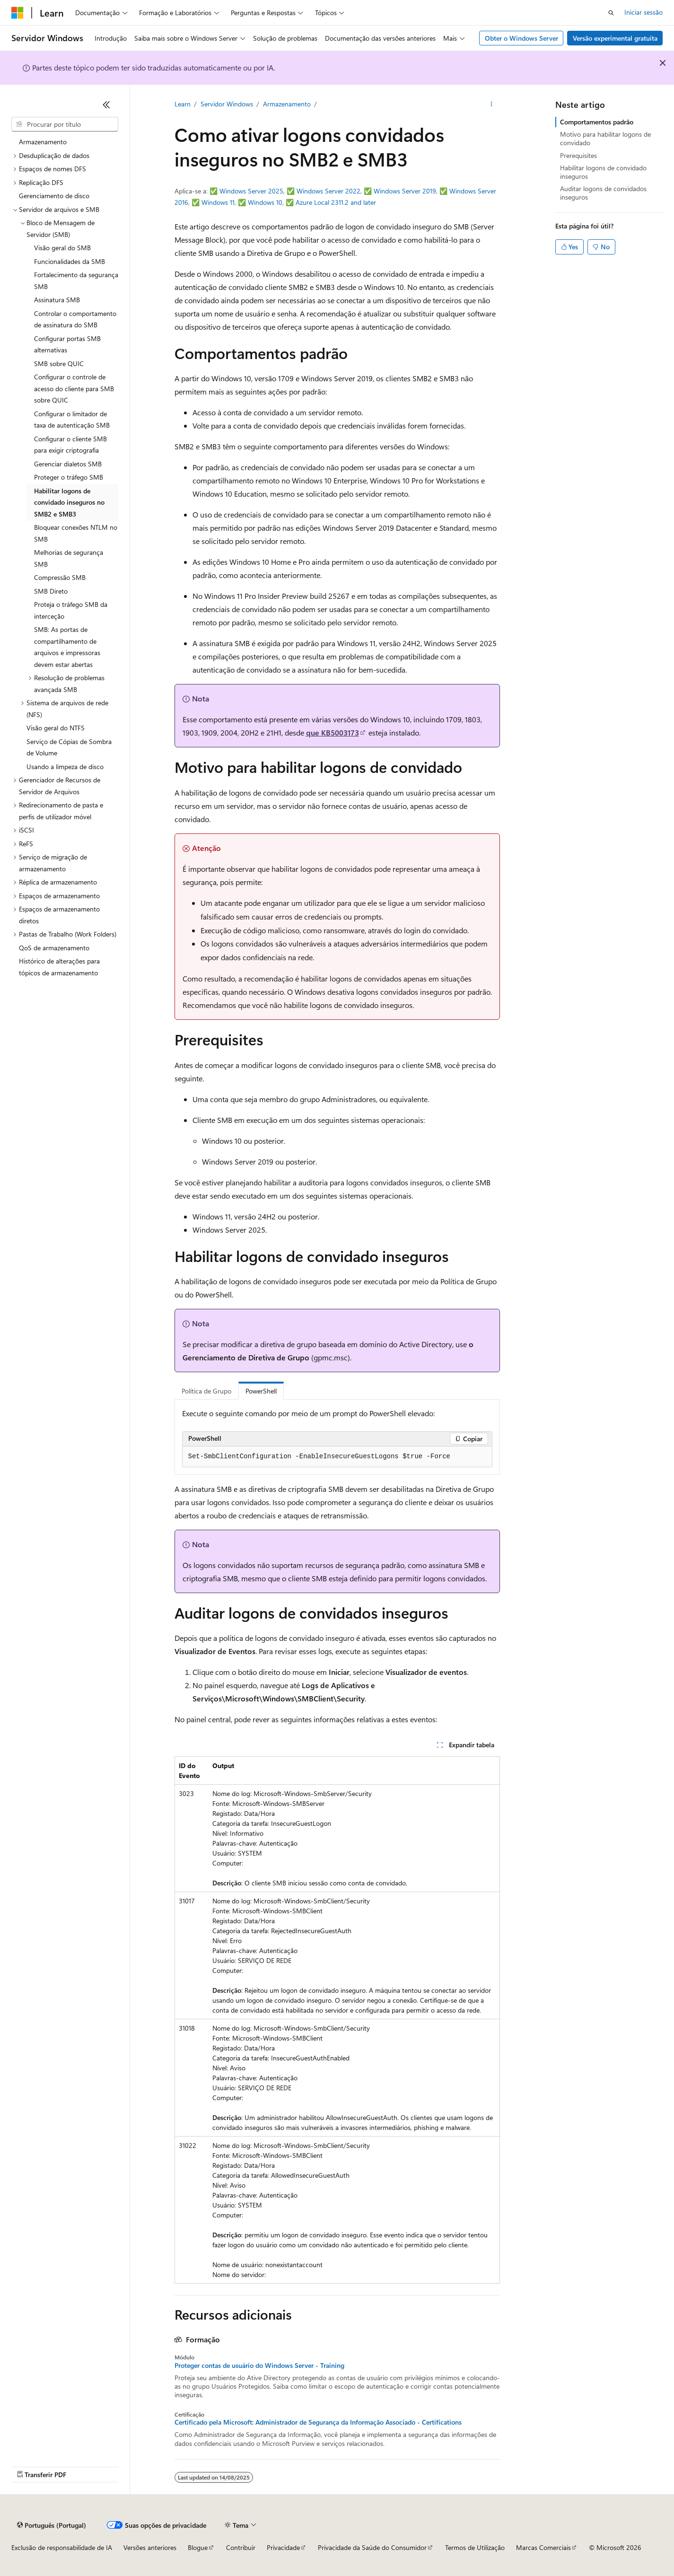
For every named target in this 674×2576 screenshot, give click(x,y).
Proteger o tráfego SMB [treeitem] (68, 477)
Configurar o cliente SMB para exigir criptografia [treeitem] (70, 444)
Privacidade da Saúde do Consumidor (372, 2547)
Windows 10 (265, 202)
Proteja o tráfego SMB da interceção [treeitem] (70, 610)
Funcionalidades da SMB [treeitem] (69, 261)
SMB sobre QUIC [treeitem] (59, 363)
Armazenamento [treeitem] (43, 141)
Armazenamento (287, 103)
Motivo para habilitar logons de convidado (605, 138)
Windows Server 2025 (251, 190)
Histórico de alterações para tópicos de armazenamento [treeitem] (59, 966)
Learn (183, 103)
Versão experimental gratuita (615, 38)
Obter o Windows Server (521, 38)
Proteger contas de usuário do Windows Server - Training (259, 2365)
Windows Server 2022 (328, 190)
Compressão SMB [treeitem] (60, 577)
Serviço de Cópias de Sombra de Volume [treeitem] (69, 747)
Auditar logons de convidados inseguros (603, 193)
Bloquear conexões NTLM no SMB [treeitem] (75, 533)
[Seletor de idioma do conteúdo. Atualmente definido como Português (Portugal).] (51, 2524)
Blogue (198, 2547)
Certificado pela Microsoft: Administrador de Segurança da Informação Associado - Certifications (318, 2422)
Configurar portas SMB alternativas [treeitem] (67, 344)
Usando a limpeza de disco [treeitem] (65, 766)
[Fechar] (106, 104)
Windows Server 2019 (405, 190)
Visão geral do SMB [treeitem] (62, 247)
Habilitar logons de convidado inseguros (603, 172)
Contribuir (240, 2547)
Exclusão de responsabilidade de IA (61, 2547)
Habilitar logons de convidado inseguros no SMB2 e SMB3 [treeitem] (69, 502)
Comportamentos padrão (596, 121)
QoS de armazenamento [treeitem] (54, 947)
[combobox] (64, 124)
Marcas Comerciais (543, 2547)
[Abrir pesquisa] (611, 12)
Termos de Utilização (475, 2547)
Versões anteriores (149, 2547)
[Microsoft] (17, 13)
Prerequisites (578, 155)
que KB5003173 (332, 732)
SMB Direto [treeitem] (51, 591)
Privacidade (283, 2547)
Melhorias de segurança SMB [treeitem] (68, 558)
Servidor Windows (227, 103)
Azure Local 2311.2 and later (336, 202)
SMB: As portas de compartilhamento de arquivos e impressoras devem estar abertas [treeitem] (67, 647)
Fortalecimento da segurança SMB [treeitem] (76, 280)
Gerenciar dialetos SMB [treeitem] (68, 463)
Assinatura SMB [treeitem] (57, 299)
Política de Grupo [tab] (206, 1390)
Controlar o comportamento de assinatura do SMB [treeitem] (75, 319)
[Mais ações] (491, 104)
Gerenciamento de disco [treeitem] (54, 195)
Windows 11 (218, 202)
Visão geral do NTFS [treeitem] (55, 727)
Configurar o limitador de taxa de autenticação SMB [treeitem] (72, 419)
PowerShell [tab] (261, 1390)
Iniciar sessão (643, 12)
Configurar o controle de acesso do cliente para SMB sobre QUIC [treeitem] (74, 388)
